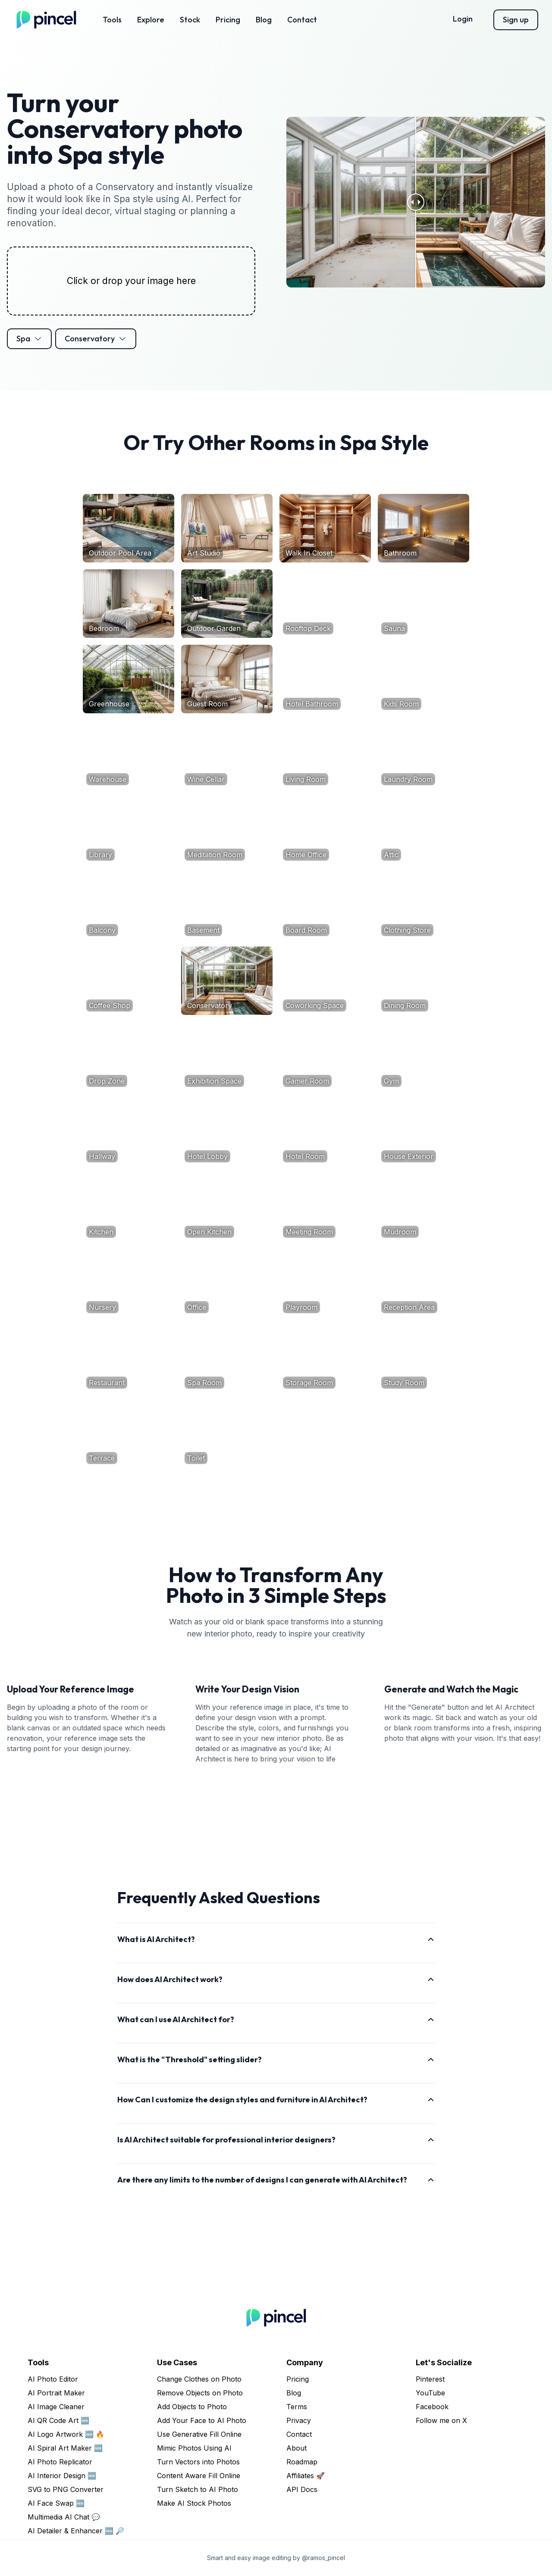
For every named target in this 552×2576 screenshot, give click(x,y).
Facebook (432, 2406)
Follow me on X (441, 2420)
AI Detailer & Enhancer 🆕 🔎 (76, 2530)
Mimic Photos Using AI (194, 2448)
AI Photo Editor (53, 2379)
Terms (296, 2406)
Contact (302, 20)
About (296, 2448)
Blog (264, 20)
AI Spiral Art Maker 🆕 (65, 2448)
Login (463, 19)
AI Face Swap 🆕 (56, 2503)
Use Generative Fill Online (199, 2434)
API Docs (301, 2489)
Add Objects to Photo (192, 2406)
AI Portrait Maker (56, 2393)
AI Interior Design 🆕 (62, 2475)
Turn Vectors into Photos (198, 2461)
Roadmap (301, 2461)
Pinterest (430, 2379)
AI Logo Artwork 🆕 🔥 (66, 2434)
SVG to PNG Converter (66, 2489)
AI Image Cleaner (56, 2406)
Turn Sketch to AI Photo (197, 2489)
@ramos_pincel (323, 2557)
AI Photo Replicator (60, 2461)
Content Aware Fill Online (198, 2475)
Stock (190, 20)
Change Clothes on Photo (199, 2379)
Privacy (298, 2420)
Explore (150, 20)
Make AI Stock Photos (194, 2503)
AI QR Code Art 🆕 (58, 2420)
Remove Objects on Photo (200, 2393)
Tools (112, 20)
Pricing (228, 20)
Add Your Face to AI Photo (201, 2420)
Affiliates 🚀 (305, 2475)
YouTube (430, 2393)
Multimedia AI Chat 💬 (64, 2517)
